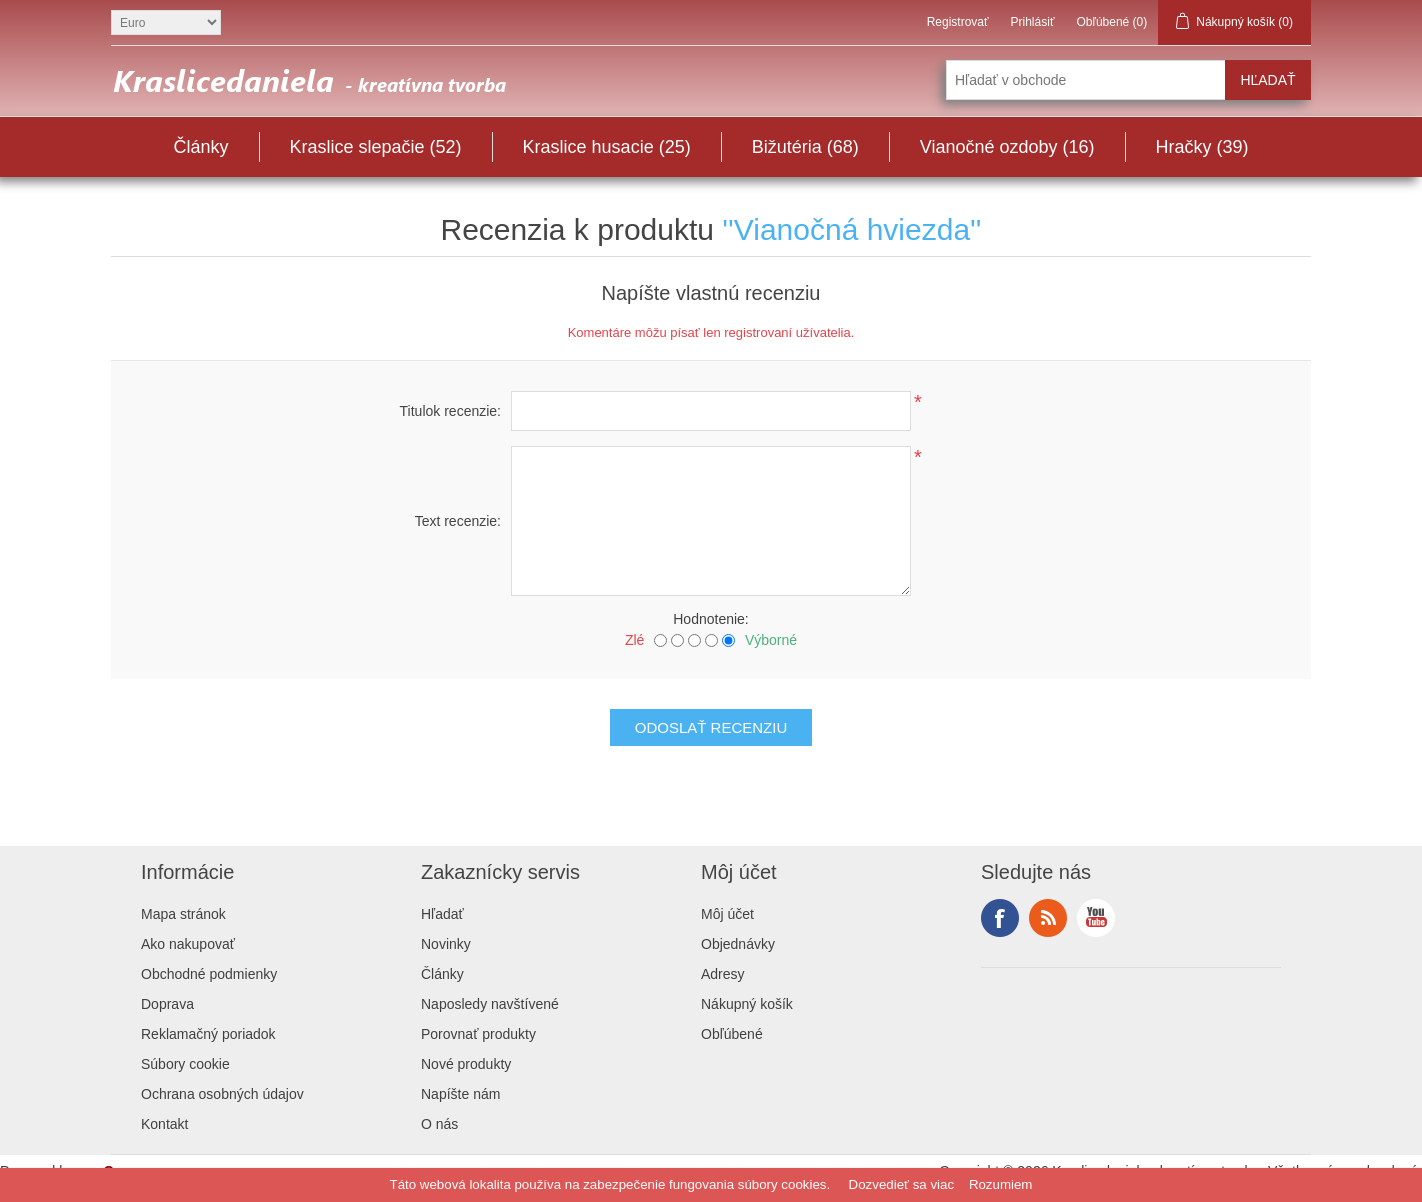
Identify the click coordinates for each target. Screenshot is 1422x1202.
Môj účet (727, 914)
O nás (439, 1124)
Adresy (723, 974)
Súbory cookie (185, 1064)
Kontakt (164, 1124)
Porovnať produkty (478, 1034)
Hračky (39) (1202, 147)
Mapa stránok (183, 914)
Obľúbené (732, 1034)
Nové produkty (466, 1064)
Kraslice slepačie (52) (376, 147)
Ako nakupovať (188, 944)
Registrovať (958, 22)
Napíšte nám (460, 1094)
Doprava (167, 1004)
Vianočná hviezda (852, 229)
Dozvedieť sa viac (902, 1184)
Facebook (1000, 918)
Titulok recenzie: (450, 411)
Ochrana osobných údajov (222, 1094)
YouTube (1096, 918)
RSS (1048, 918)
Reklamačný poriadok (208, 1034)
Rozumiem (1001, 1184)
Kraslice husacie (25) (607, 147)
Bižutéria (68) (805, 147)
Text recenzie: (458, 521)
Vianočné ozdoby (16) (1007, 147)
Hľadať (442, 914)
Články (200, 147)
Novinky (446, 944)
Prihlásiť (1033, 22)
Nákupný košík (747, 1004)
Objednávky (738, 944)
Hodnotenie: (711, 619)
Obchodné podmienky (209, 974)
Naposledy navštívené (490, 1004)
